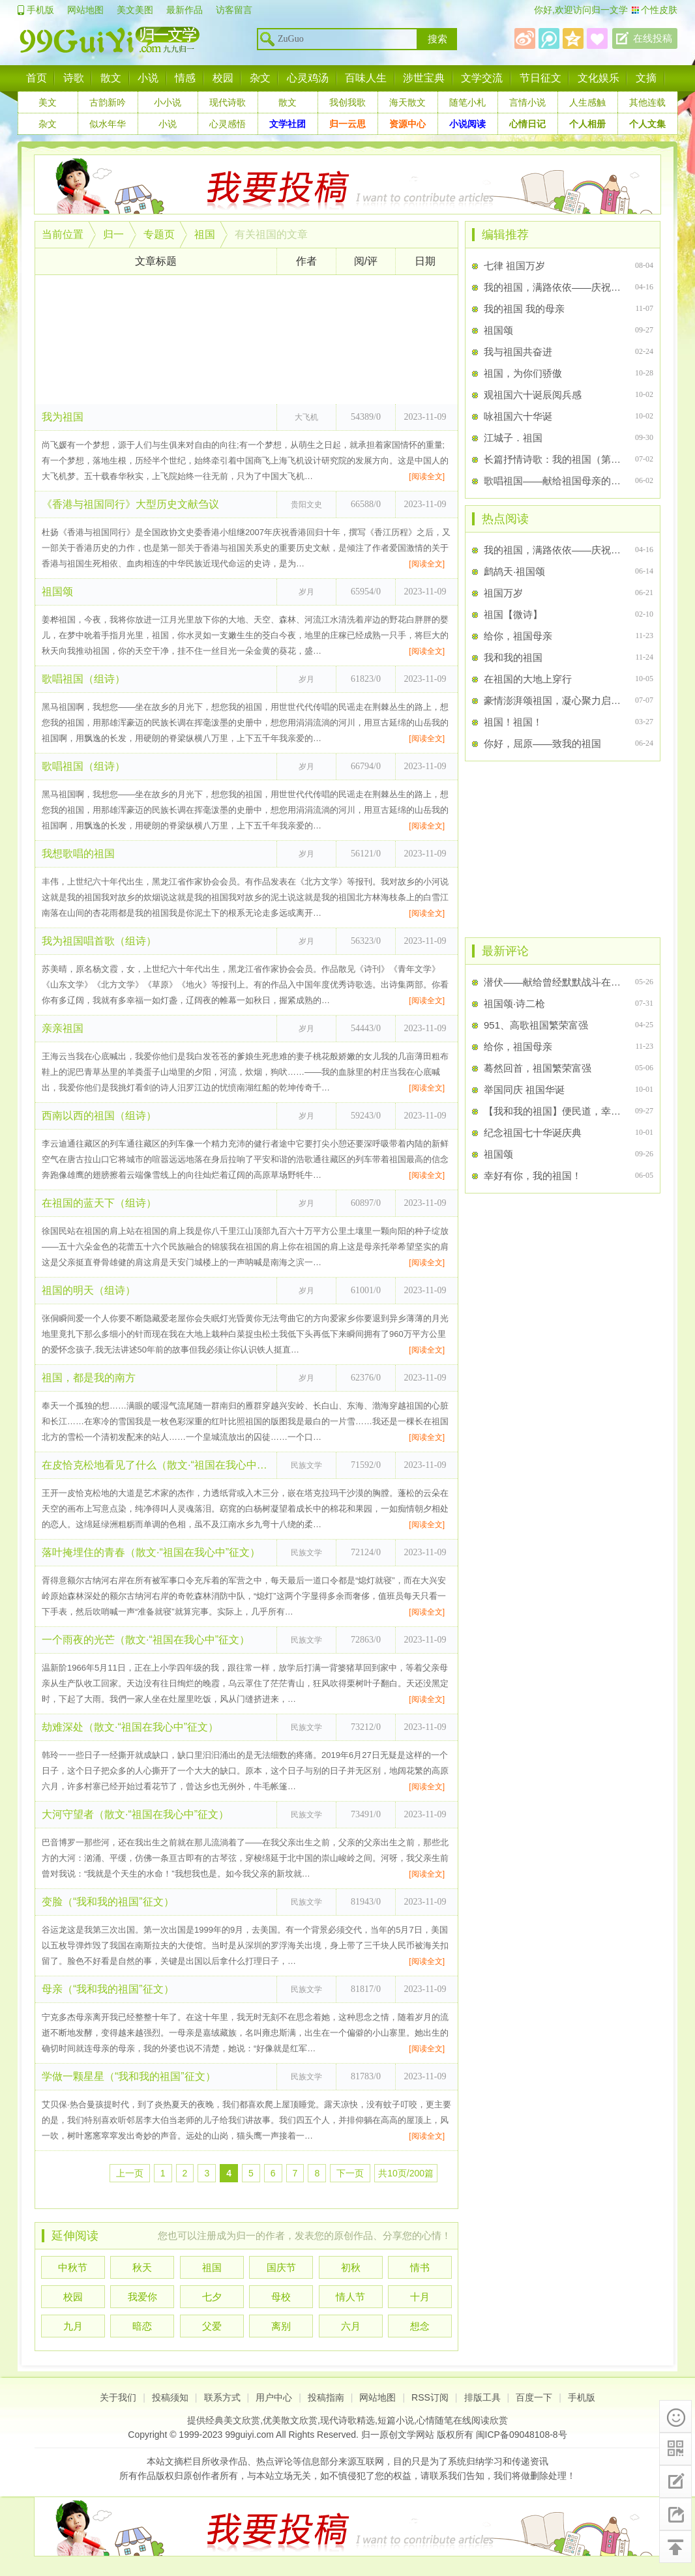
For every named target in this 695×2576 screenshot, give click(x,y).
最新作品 (184, 10)
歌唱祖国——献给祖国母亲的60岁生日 (554, 480)
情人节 (350, 2296)
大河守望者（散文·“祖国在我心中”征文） (135, 1814)
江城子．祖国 (513, 437)
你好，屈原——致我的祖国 (542, 743)
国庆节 (281, 2267)
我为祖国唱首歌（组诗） (99, 940)
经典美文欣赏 (232, 2420)
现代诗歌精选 (347, 2420)
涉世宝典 (424, 77)
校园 (223, 77)
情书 (420, 2267)
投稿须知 (170, 2397)
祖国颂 (57, 591)
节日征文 (540, 77)
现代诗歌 (227, 102)
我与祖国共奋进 (518, 351)
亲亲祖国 (62, 1028)
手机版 (40, 10)
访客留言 (234, 10)
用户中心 (274, 2397)
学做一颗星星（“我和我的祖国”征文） (129, 2076)
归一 (113, 234)
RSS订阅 (430, 2397)
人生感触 (587, 102)
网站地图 (85, 10)
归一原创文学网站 (397, 2434)
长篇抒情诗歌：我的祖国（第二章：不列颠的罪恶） (554, 459)
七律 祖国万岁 (514, 265)
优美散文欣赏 (290, 2420)
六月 (351, 2326)
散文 (110, 77)
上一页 (129, 2173)
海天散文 (407, 102)
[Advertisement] (246, 339)
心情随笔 (435, 2420)
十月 (420, 2296)
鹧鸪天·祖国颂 (514, 571)
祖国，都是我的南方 (89, 1377)
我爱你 (142, 2296)
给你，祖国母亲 (518, 635)
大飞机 (306, 417)
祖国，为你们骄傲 (523, 373)
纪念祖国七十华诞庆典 (533, 1132)
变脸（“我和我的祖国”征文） (108, 1901)
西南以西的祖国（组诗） (99, 1115)
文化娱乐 (598, 77)
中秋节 (72, 2267)
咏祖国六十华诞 (518, 416)
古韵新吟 (107, 102)
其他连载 (647, 102)
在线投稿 (652, 38)
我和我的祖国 (513, 657)
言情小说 (527, 102)
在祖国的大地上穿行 (528, 678)
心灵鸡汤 (308, 77)
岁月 (306, 591)
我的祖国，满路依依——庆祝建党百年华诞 (554, 287)
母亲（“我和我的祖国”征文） (108, 1989)
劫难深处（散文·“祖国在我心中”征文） (130, 1727)
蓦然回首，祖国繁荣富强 (537, 1068)
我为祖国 (62, 416)
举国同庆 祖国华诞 (524, 1089)
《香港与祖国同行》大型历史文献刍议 (130, 504)
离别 (281, 2326)
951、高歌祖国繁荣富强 (536, 1025)
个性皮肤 (659, 10)
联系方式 (222, 2397)
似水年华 (107, 124)
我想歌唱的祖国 (78, 853)
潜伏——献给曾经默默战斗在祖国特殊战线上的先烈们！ (554, 982)
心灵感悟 (227, 124)
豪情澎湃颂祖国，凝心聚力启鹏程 (554, 700)
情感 (185, 77)
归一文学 (609, 10)
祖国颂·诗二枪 (514, 1003)
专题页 (159, 234)
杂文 (260, 77)
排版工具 (482, 2397)
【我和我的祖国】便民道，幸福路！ (554, 1111)
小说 (148, 77)
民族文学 (306, 1465)
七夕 (212, 2296)
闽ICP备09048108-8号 (521, 2434)
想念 (420, 2326)
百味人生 (366, 77)
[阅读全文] (427, 476)
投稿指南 (326, 2397)
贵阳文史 (306, 504)
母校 (281, 2296)
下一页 (350, 2173)
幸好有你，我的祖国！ (533, 1175)
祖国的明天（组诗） (89, 1290)
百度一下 (534, 2397)
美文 (47, 102)
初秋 (351, 2267)
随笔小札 (467, 102)
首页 (36, 77)
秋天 (142, 2267)
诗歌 (73, 77)
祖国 (204, 234)
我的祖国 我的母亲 (524, 308)
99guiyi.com (249, 2434)
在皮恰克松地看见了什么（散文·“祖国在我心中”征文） (156, 1465)
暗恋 (142, 2326)
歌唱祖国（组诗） (83, 678)
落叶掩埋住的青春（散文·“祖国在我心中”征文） (151, 1552)
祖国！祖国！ (513, 721)
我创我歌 (347, 102)
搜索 (437, 39)
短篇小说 (395, 2420)
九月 (73, 2326)
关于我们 (118, 2397)
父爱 (212, 2326)
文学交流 (482, 77)
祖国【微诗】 (513, 614)
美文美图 (135, 10)
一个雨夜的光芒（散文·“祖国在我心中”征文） (146, 1639)
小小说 (167, 102)
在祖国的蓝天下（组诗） (99, 1202)
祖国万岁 (503, 592)
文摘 (646, 77)
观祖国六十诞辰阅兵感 (533, 394)
